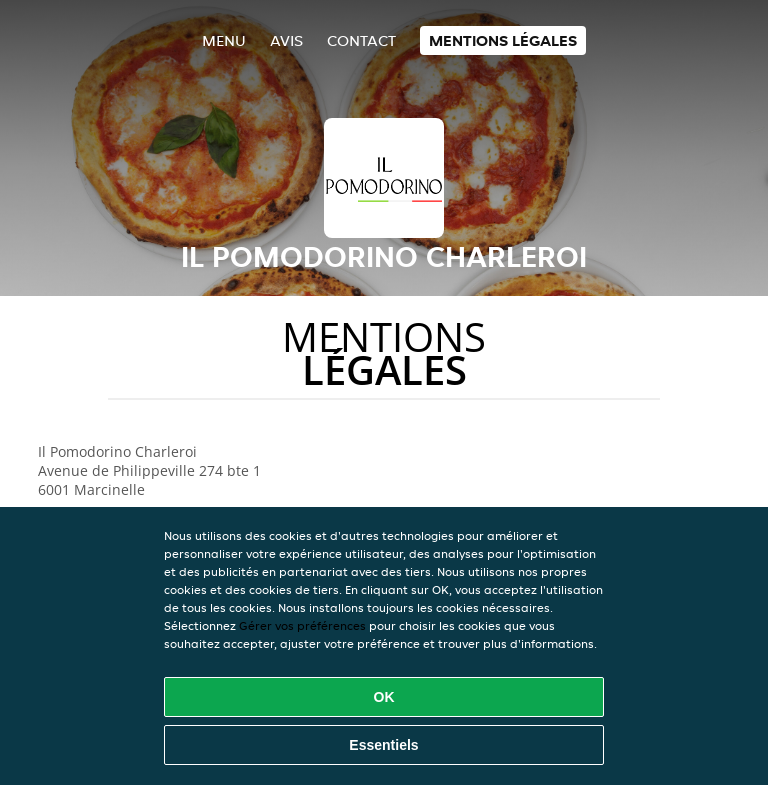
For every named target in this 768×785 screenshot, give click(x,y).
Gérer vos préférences (302, 625)
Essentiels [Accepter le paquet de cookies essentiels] (383, 745)
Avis (286, 40)
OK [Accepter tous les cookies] (384, 697)
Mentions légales (503, 40)
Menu (224, 40)
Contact (361, 40)
